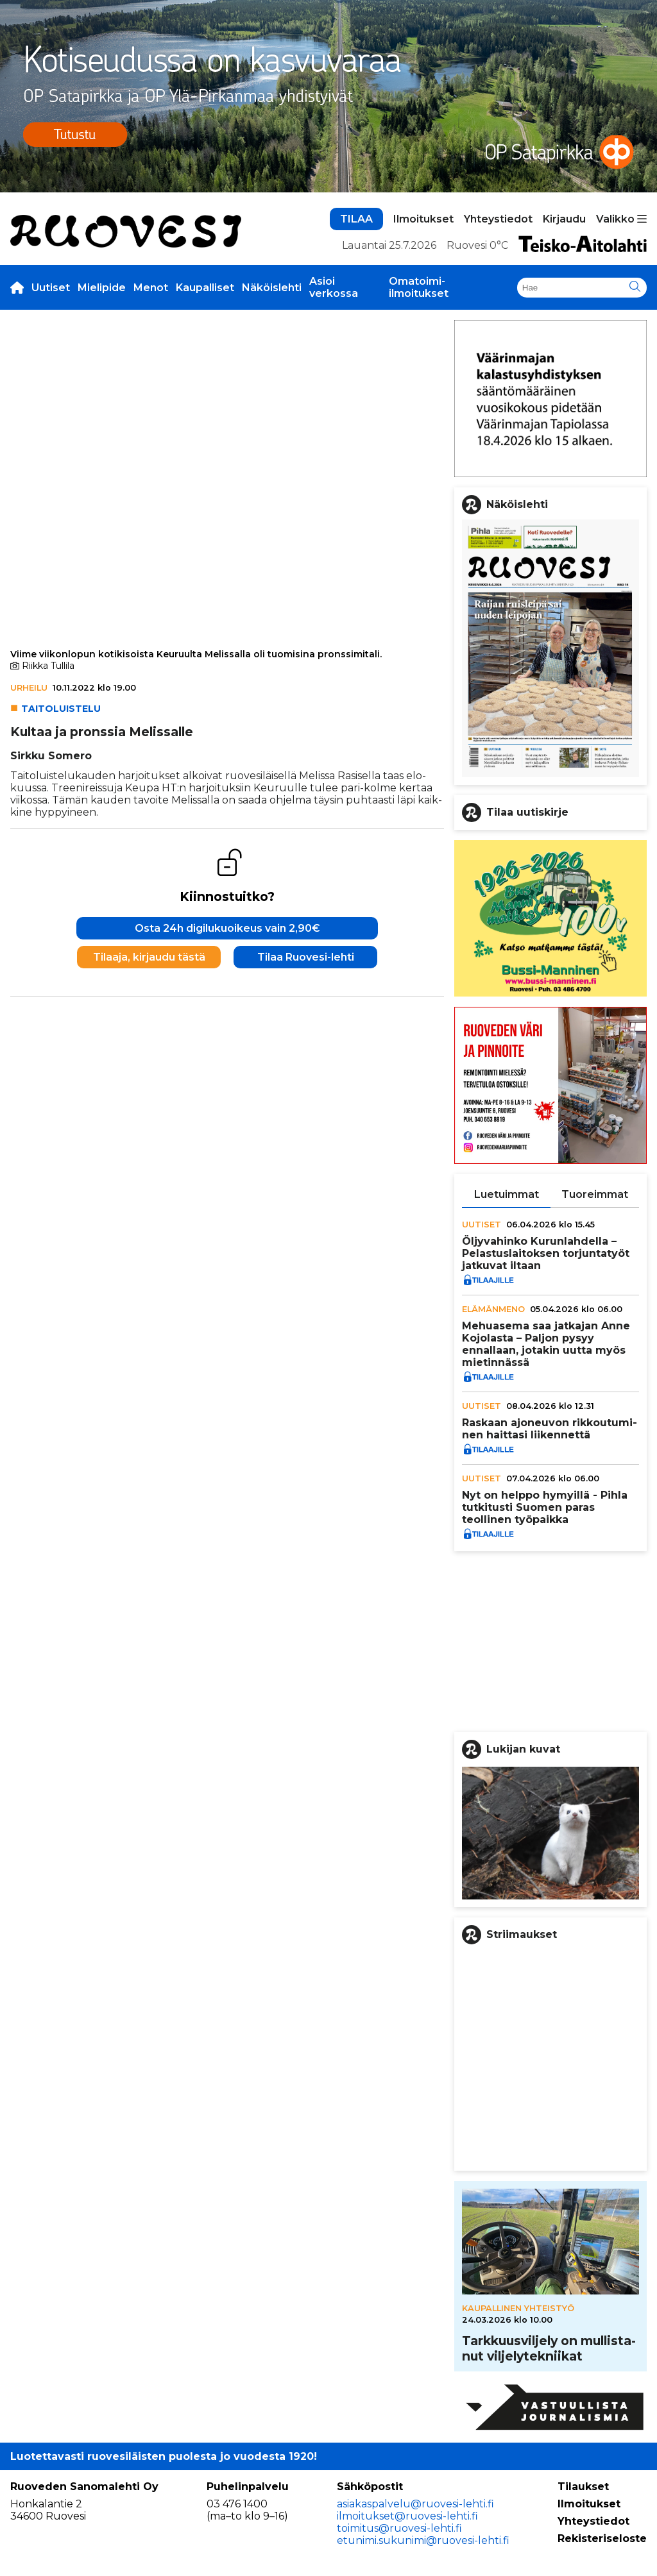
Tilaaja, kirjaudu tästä (149, 957)
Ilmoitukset (423, 219)
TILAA (356, 219)
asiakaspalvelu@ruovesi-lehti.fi (415, 2504)
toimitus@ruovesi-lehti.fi (399, 2528)
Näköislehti (272, 288)
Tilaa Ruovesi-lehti (305, 957)
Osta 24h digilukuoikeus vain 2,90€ (227, 928)
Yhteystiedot (498, 219)
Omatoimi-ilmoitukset (418, 287)
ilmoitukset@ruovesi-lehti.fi (407, 2516)
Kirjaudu (564, 219)
